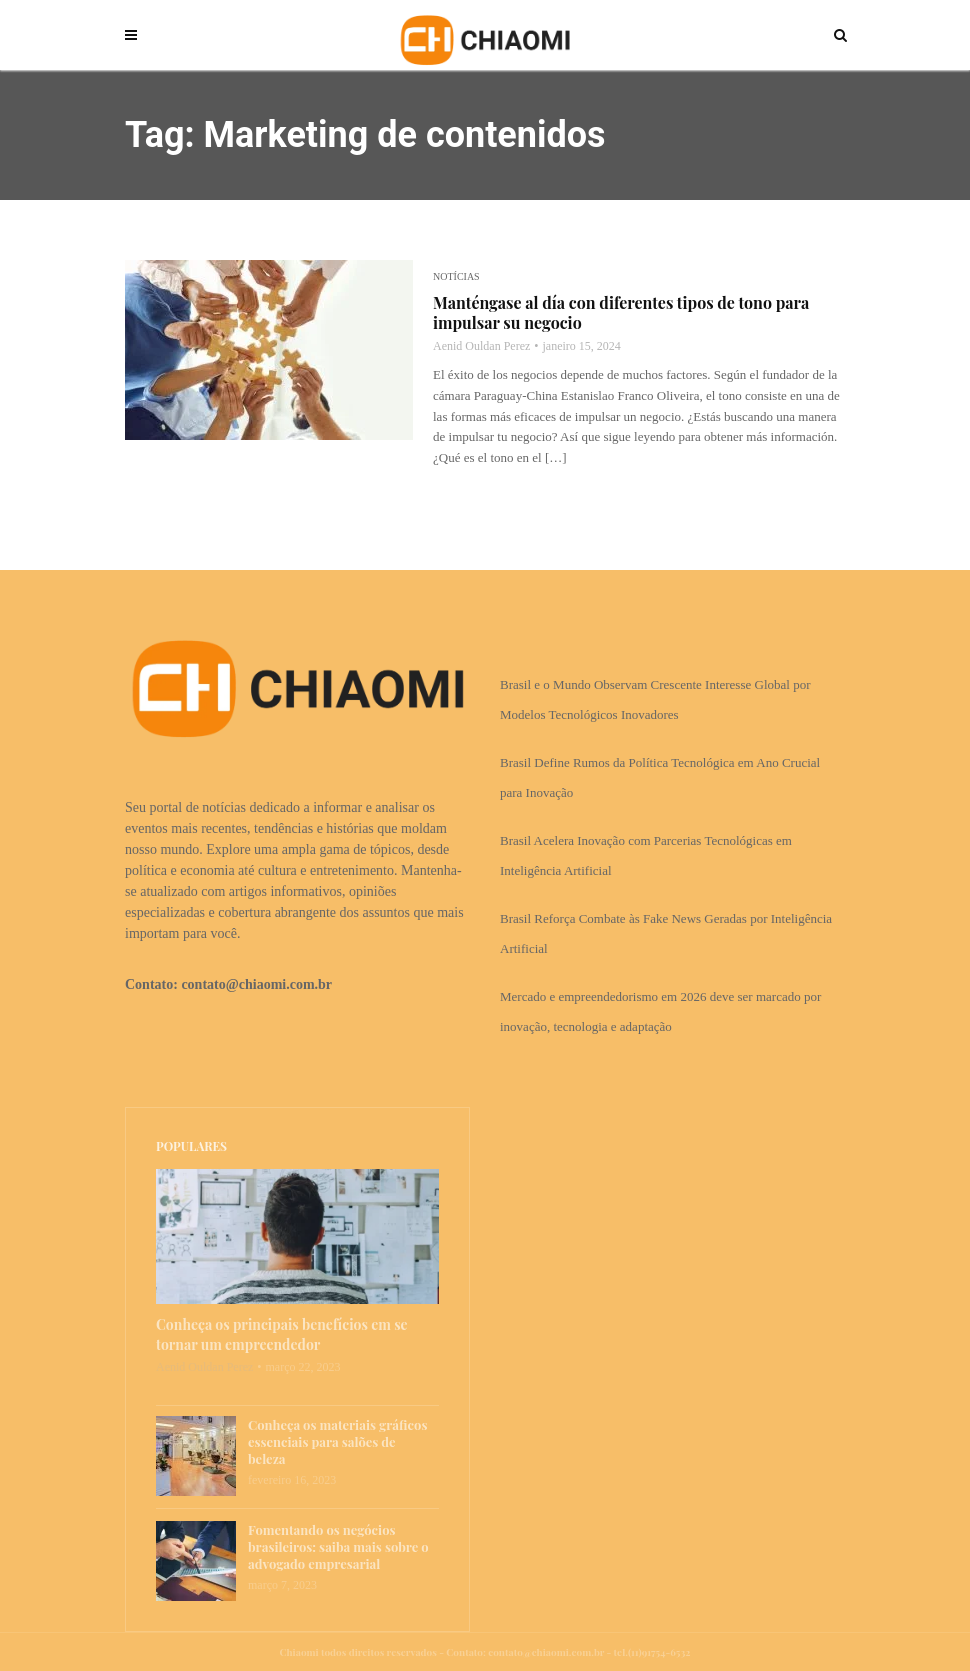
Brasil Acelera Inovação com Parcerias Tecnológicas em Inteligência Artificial (646, 855)
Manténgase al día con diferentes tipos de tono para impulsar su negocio (621, 313)
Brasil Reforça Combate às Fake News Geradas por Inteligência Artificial (666, 933)
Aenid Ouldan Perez (481, 346)
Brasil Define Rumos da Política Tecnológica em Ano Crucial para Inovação (660, 777)
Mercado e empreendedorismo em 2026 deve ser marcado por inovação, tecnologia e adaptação (660, 1011)
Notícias (456, 276)
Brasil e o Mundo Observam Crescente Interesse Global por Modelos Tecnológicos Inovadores (655, 699)
